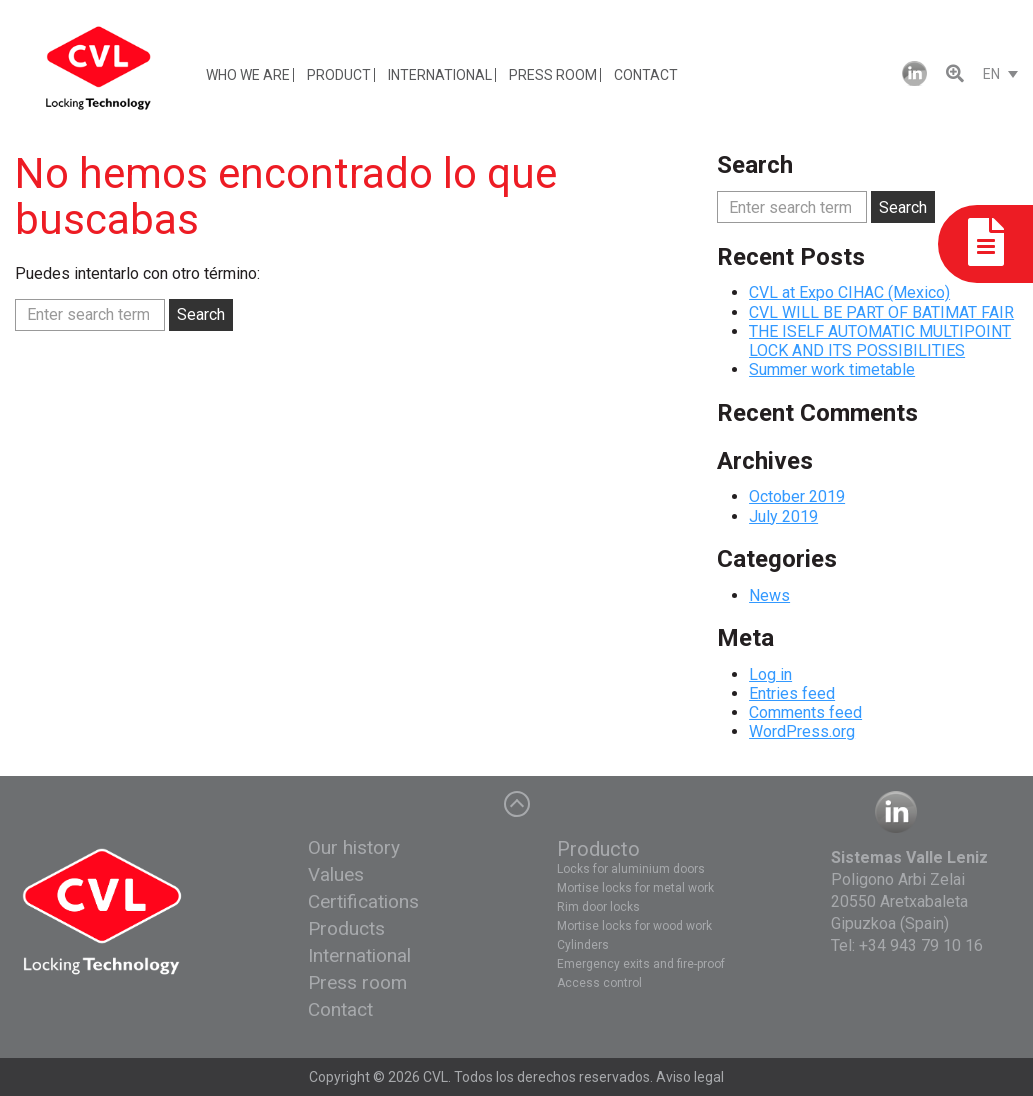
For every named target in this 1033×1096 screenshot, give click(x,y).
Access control (599, 983)
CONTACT (646, 75)
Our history (354, 847)
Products (346, 928)
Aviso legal (690, 1077)
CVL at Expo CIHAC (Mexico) (849, 292)
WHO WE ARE (248, 75)
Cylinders (583, 945)
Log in (770, 674)
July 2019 (783, 516)
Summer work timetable (832, 369)
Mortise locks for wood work (634, 926)
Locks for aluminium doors (631, 869)
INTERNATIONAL (440, 75)
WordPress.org (802, 731)
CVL (435, 1077)
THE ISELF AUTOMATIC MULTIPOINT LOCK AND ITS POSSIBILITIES (880, 341)
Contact (340, 1009)
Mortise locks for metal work (635, 888)
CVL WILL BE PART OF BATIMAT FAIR (881, 312)
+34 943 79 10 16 (921, 945)
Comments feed (805, 712)
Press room (357, 982)
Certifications (363, 901)
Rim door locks (598, 907)
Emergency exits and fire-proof (641, 964)
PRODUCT (339, 75)
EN (991, 74)
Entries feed (792, 693)
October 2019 (797, 496)
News (769, 595)
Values (336, 874)
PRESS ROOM (553, 75)
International (359, 955)
